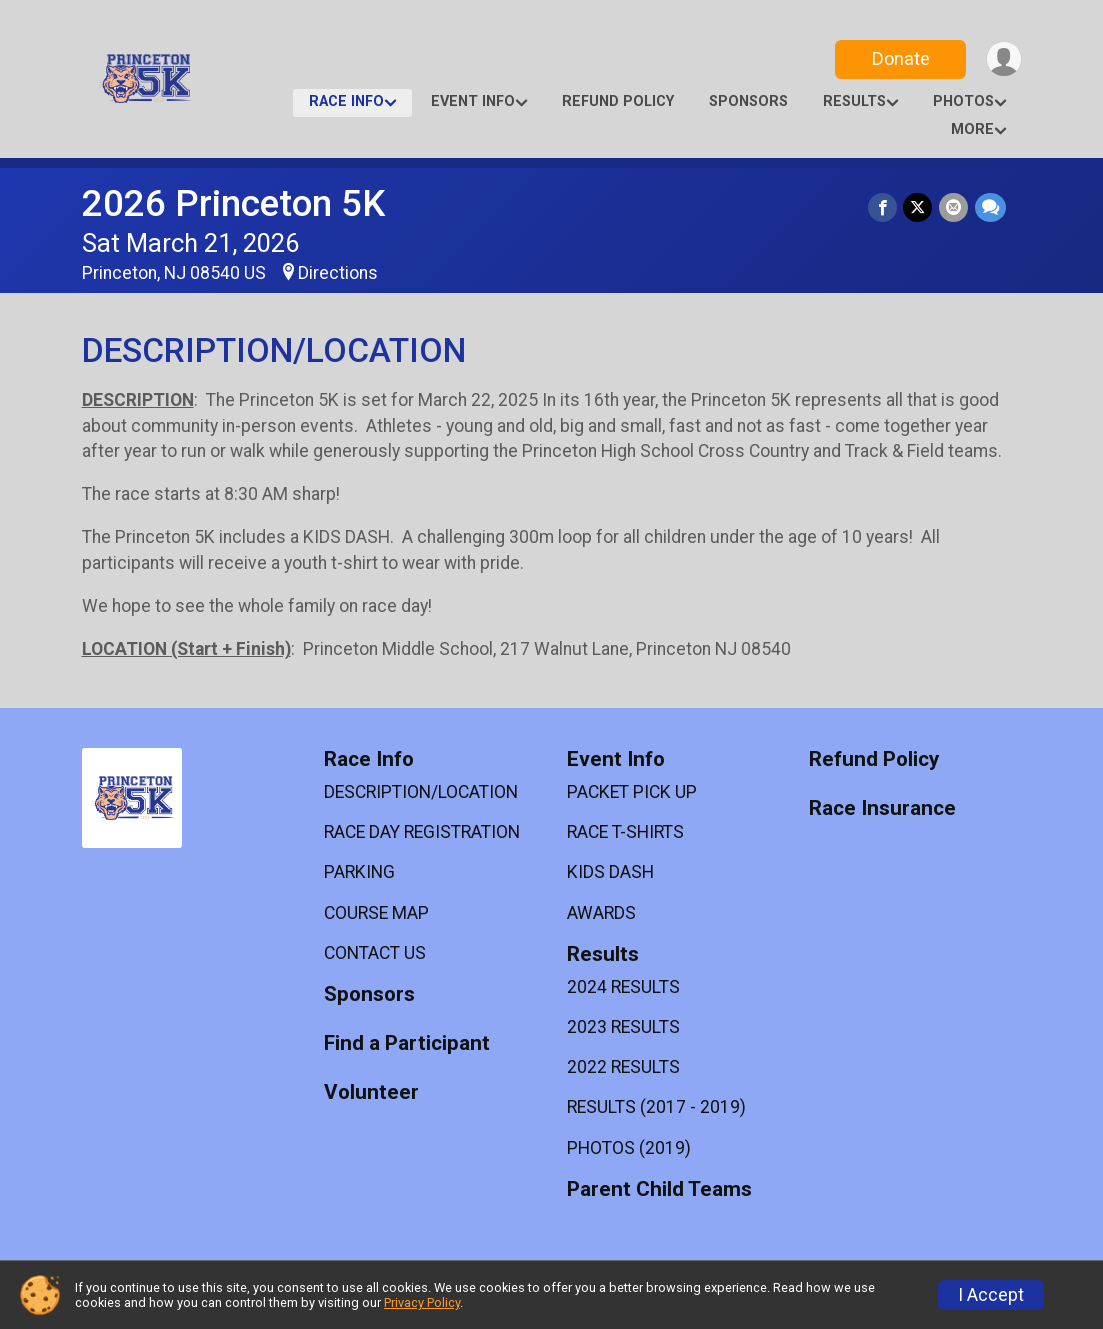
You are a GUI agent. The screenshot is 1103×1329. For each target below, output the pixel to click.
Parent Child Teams (659, 1189)
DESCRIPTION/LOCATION (421, 792)
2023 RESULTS (623, 1027)
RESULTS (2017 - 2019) (656, 1107)
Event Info (473, 101)
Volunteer (371, 1092)
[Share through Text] (990, 207)
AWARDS (601, 913)
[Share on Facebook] (884, 207)
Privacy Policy (422, 1302)
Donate (899, 58)
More (972, 129)
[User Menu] (1003, 59)
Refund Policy (618, 101)
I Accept (991, 1295)
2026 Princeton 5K (233, 203)
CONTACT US (375, 953)
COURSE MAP (376, 913)
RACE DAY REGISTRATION (422, 832)
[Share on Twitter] (919, 207)
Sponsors (748, 101)
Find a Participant (407, 1043)
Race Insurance (882, 808)
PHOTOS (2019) (629, 1148)
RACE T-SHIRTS (625, 832)
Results (854, 101)
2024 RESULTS (623, 987)
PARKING (359, 872)
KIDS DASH (610, 872)
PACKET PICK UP (632, 792)
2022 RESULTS (623, 1067)
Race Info (346, 101)
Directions (338, 273)
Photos (963, 101)
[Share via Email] (954, 207)
